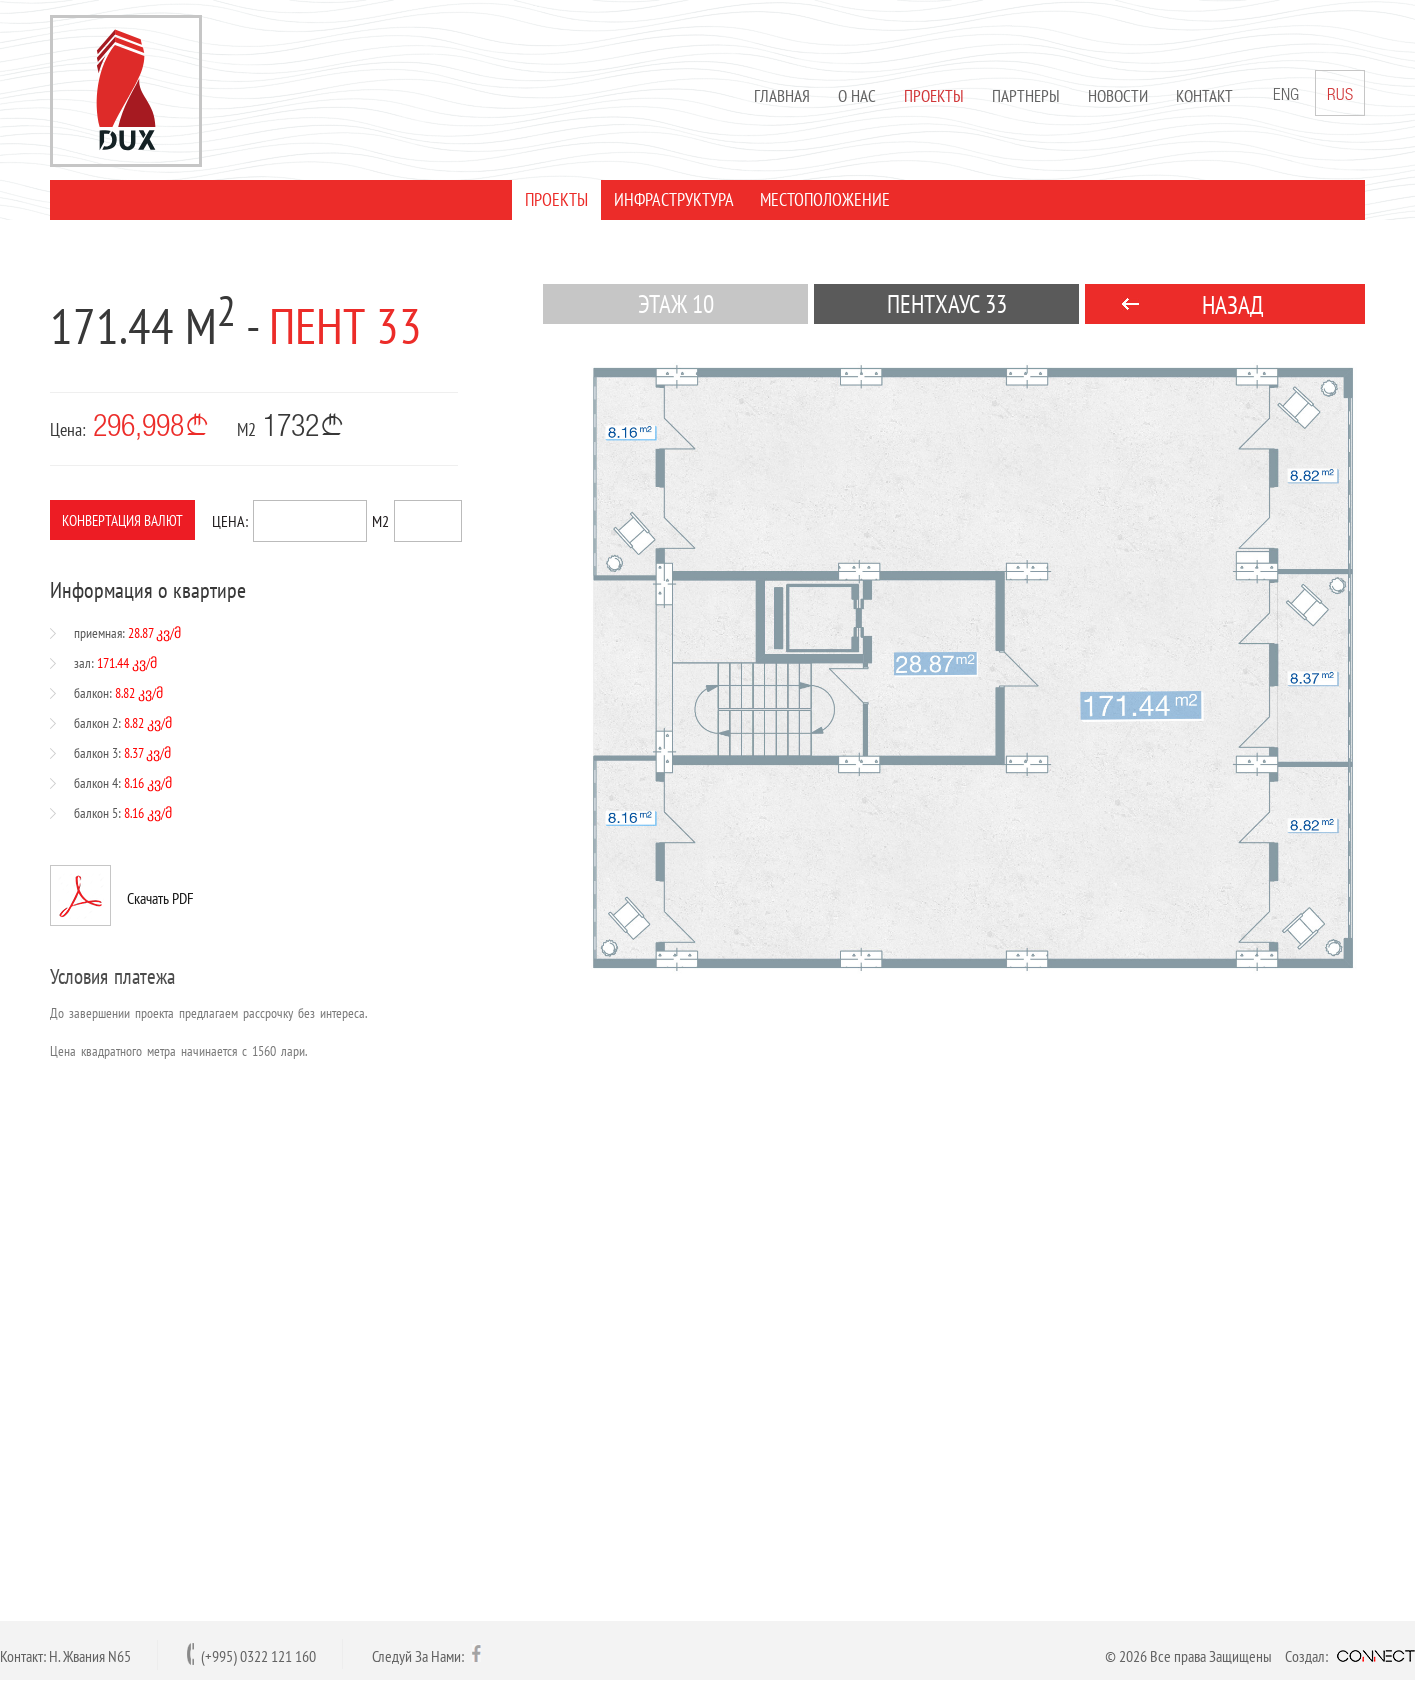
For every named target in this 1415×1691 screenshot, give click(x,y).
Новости (1118, 96)
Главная (782, 96)
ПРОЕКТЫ (556, 199)
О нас (857, 96)
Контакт (1204, 96)
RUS (1340, 93)
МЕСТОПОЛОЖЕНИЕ (825, 199)
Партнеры (1026, 96)
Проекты (934, 96)
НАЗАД (1233, 305)
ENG (1286, 96)
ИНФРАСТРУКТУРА (674, 199)
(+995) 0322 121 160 (258, 1656)
